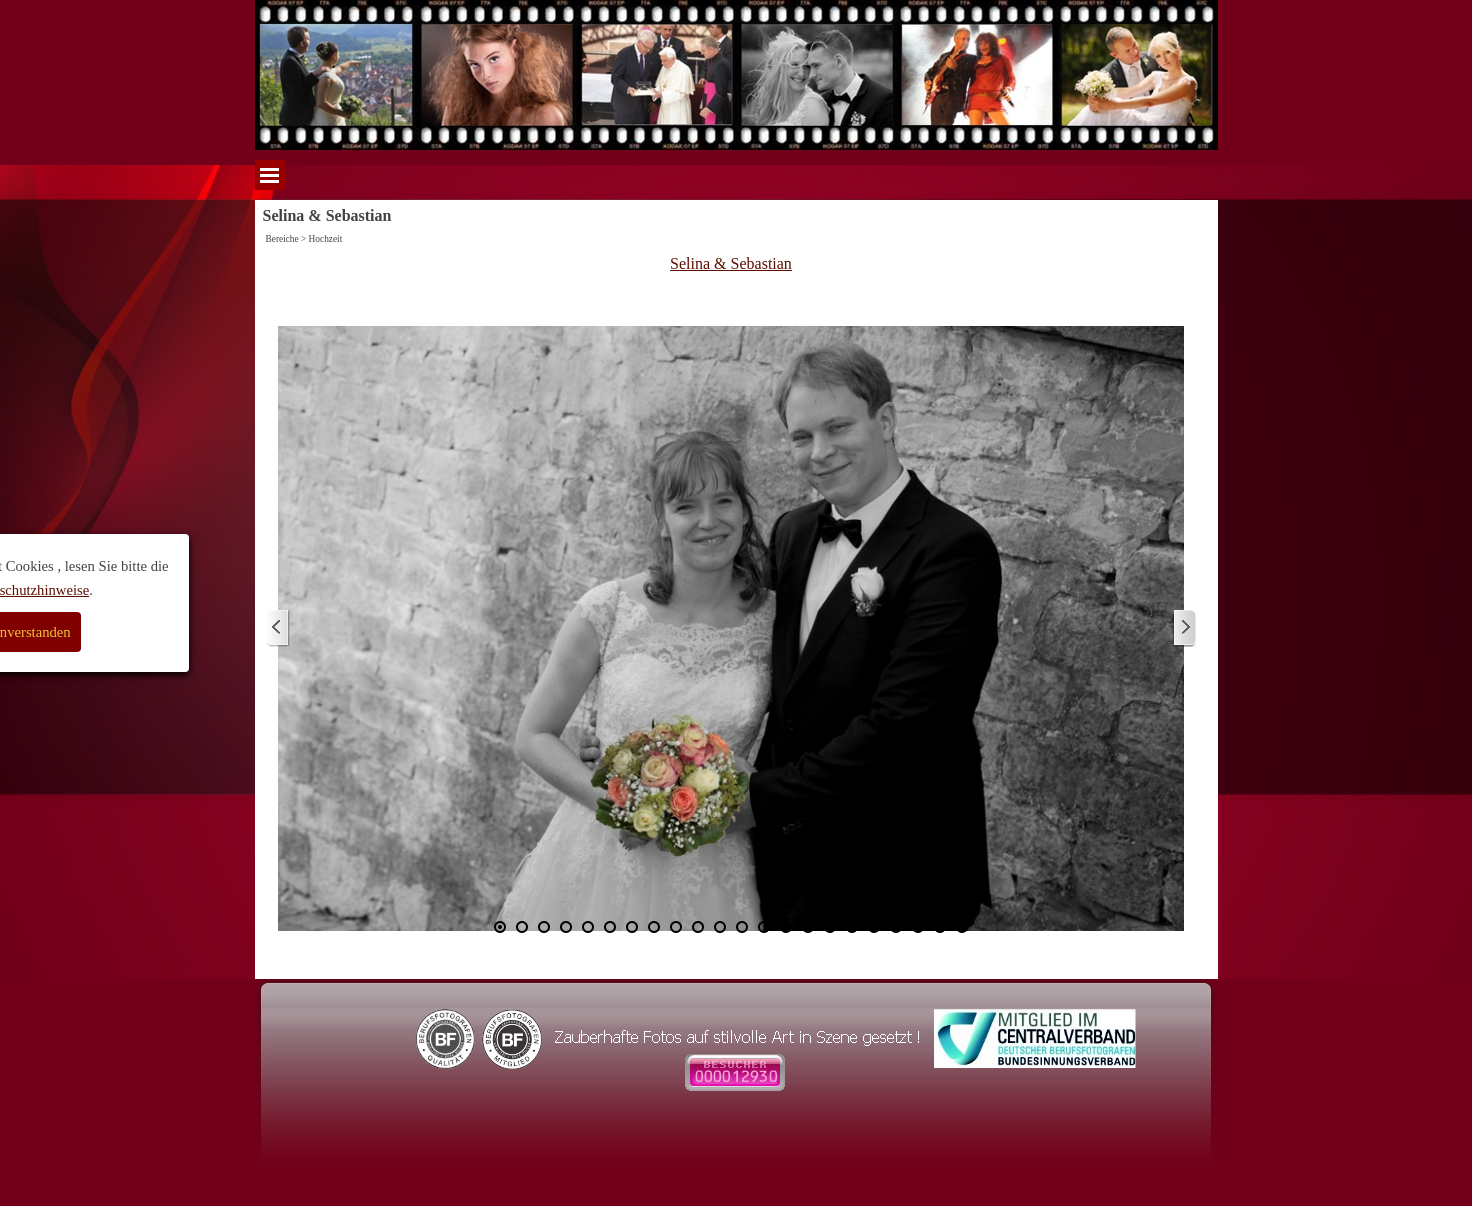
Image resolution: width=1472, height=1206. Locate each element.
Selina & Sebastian (731, 263)
